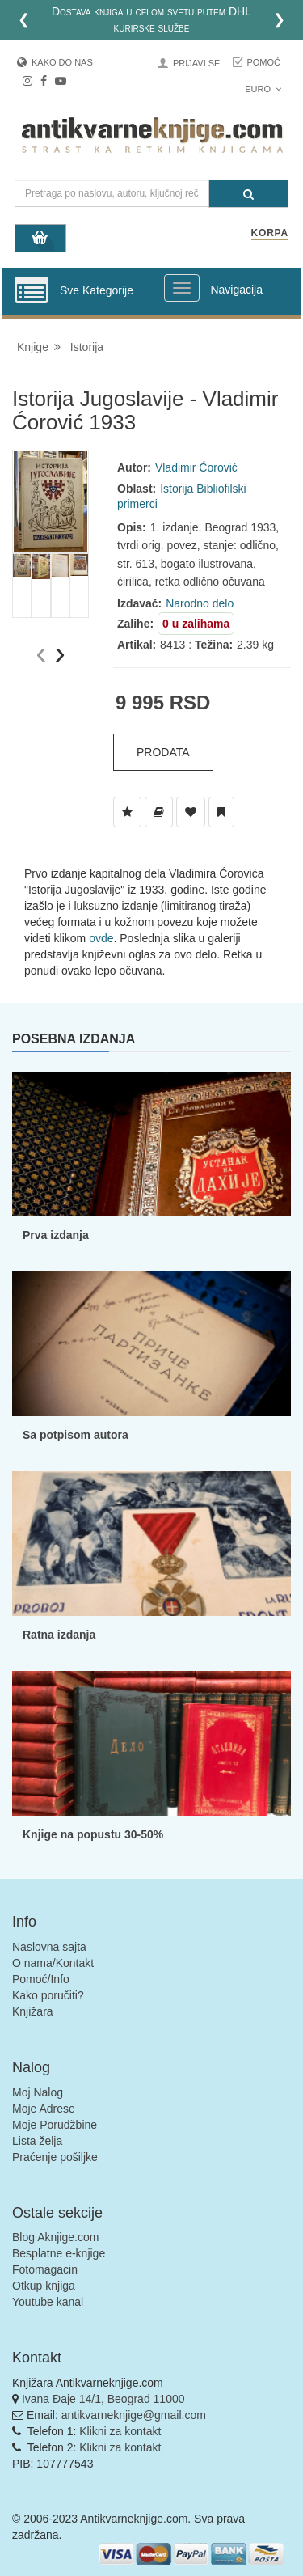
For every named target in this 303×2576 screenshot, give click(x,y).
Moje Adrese (43, 2108)
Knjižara (32, 2011)
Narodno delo (200, 603)
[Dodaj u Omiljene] (190, 812)
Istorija (86, 347)
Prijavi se (196, 63)
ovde (101, 938)
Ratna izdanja (59, 1634)
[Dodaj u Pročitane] (221, 812)
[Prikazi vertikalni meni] (31, 291)
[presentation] (41, 653)
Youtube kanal (47, 2301)
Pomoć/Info (40, 1979)
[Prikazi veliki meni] (182, 288)
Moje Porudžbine (54, 2124)
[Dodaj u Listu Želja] (127, 812)
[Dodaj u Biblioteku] (159, 812)
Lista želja (37, 2140)
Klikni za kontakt (120, 2431)
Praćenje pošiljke (55, 2157)
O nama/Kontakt (53, 1962)
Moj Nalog (37, 2092)
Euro (263, 89)
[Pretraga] (248, 194)
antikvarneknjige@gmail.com (133, 2415)
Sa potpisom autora (75, 1434)
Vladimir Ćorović (196, 467)
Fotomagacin (45, 2269)
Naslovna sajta (49, 1946)
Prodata (163, 752)
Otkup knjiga (43, 2285)
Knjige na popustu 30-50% (93, 1834)
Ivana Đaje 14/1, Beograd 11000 (103, 2398)
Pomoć (263, 62)
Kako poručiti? (48, 1995)
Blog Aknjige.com (55, 2237)
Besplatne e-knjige (58, 2253)
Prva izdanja (56, 1235)
